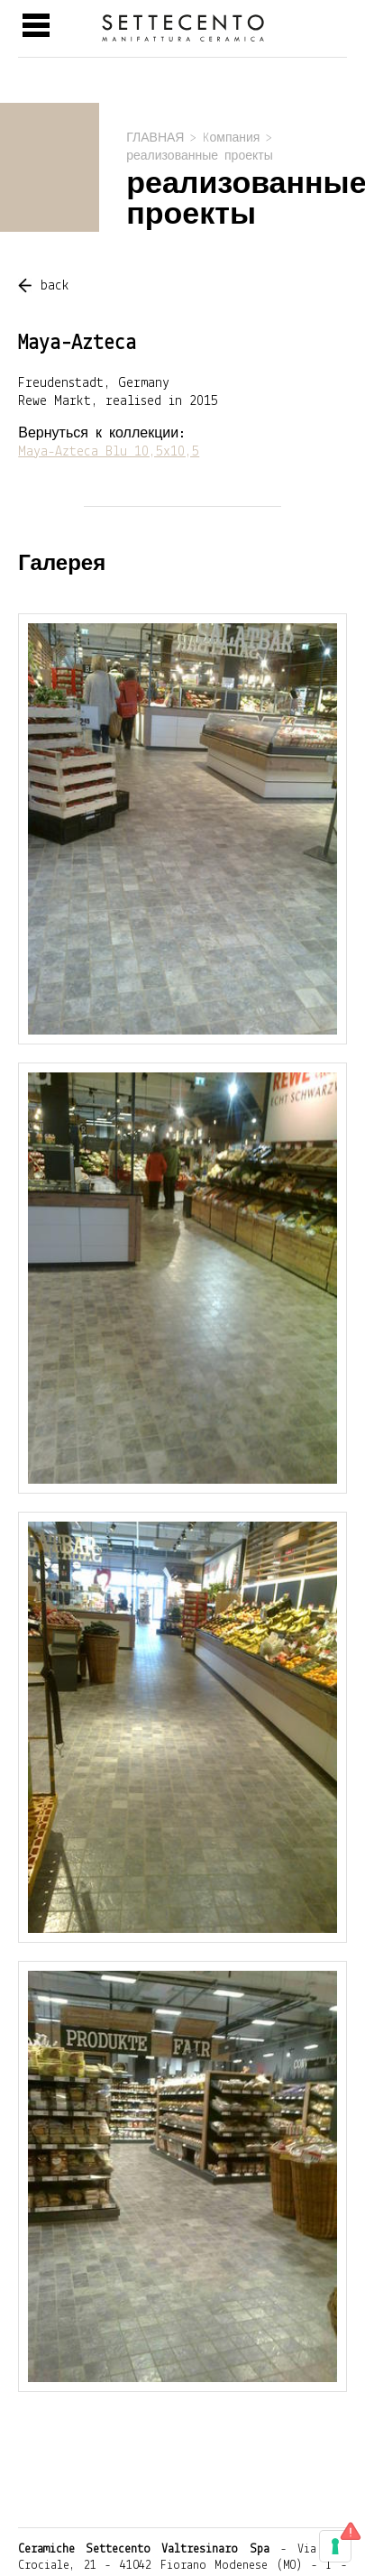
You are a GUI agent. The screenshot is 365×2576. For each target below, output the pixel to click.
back (55, 286)
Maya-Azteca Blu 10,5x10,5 (108, 452)
